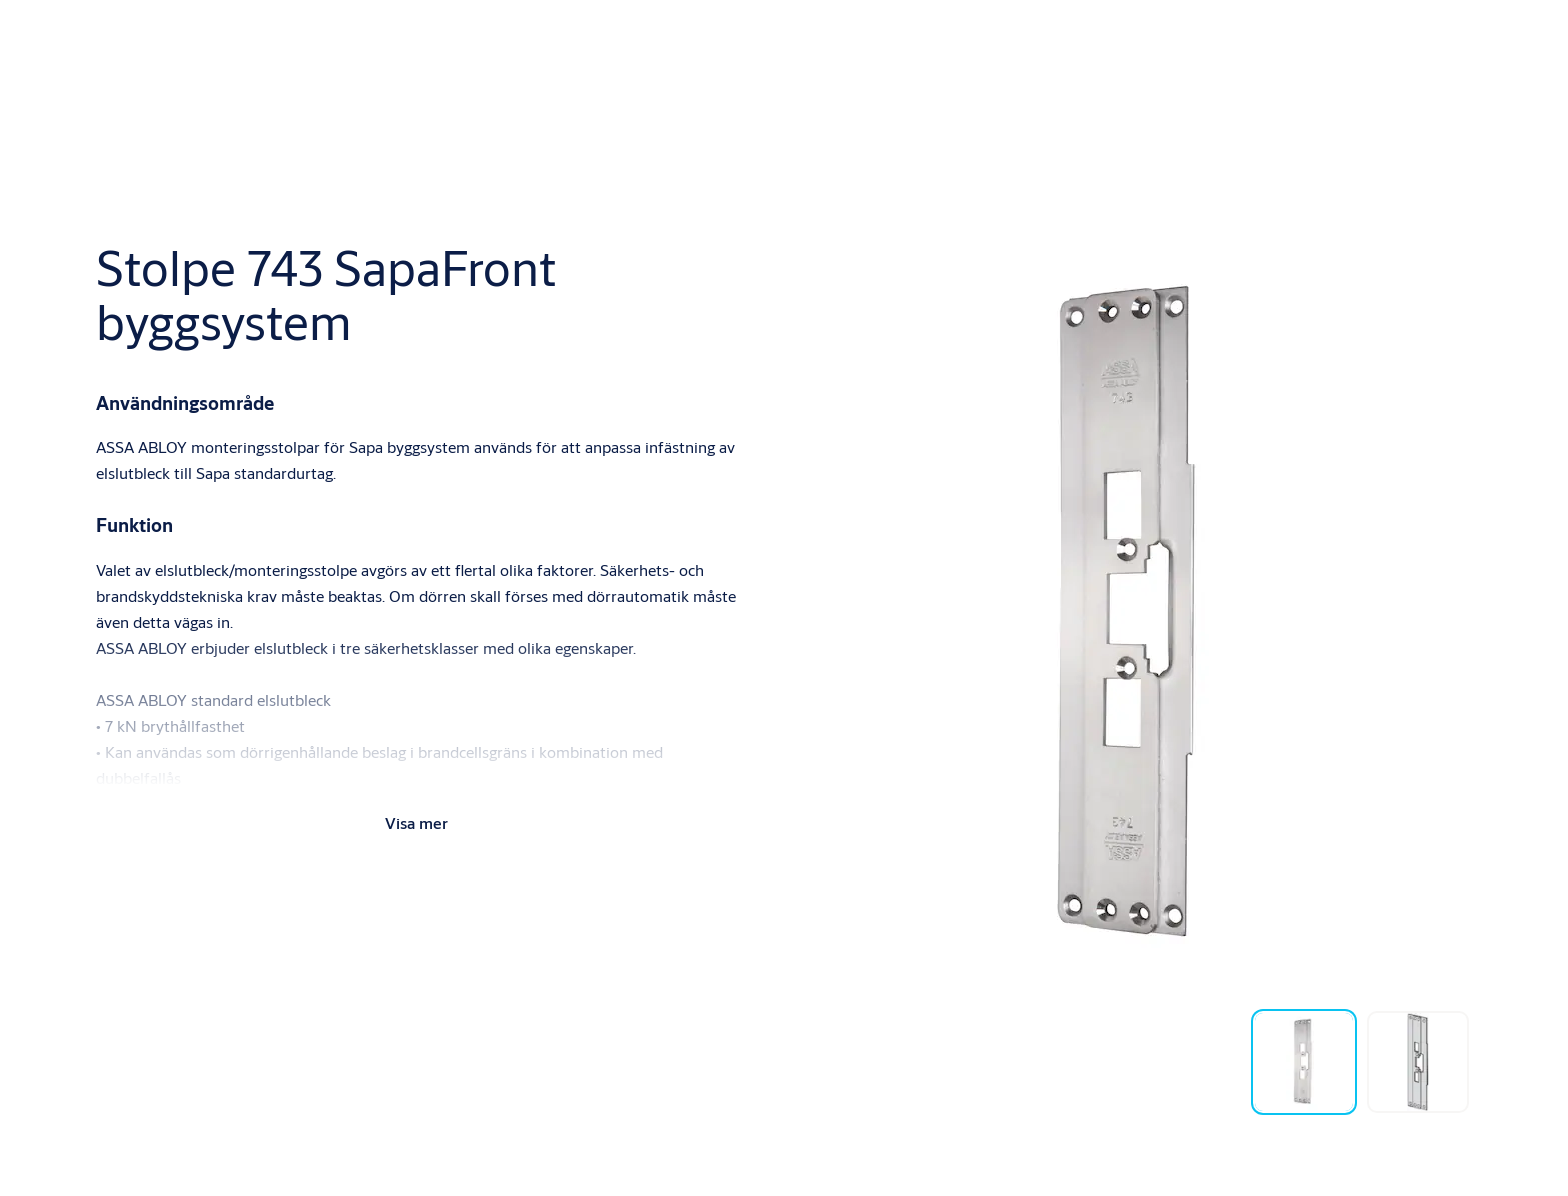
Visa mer (416, 822)
